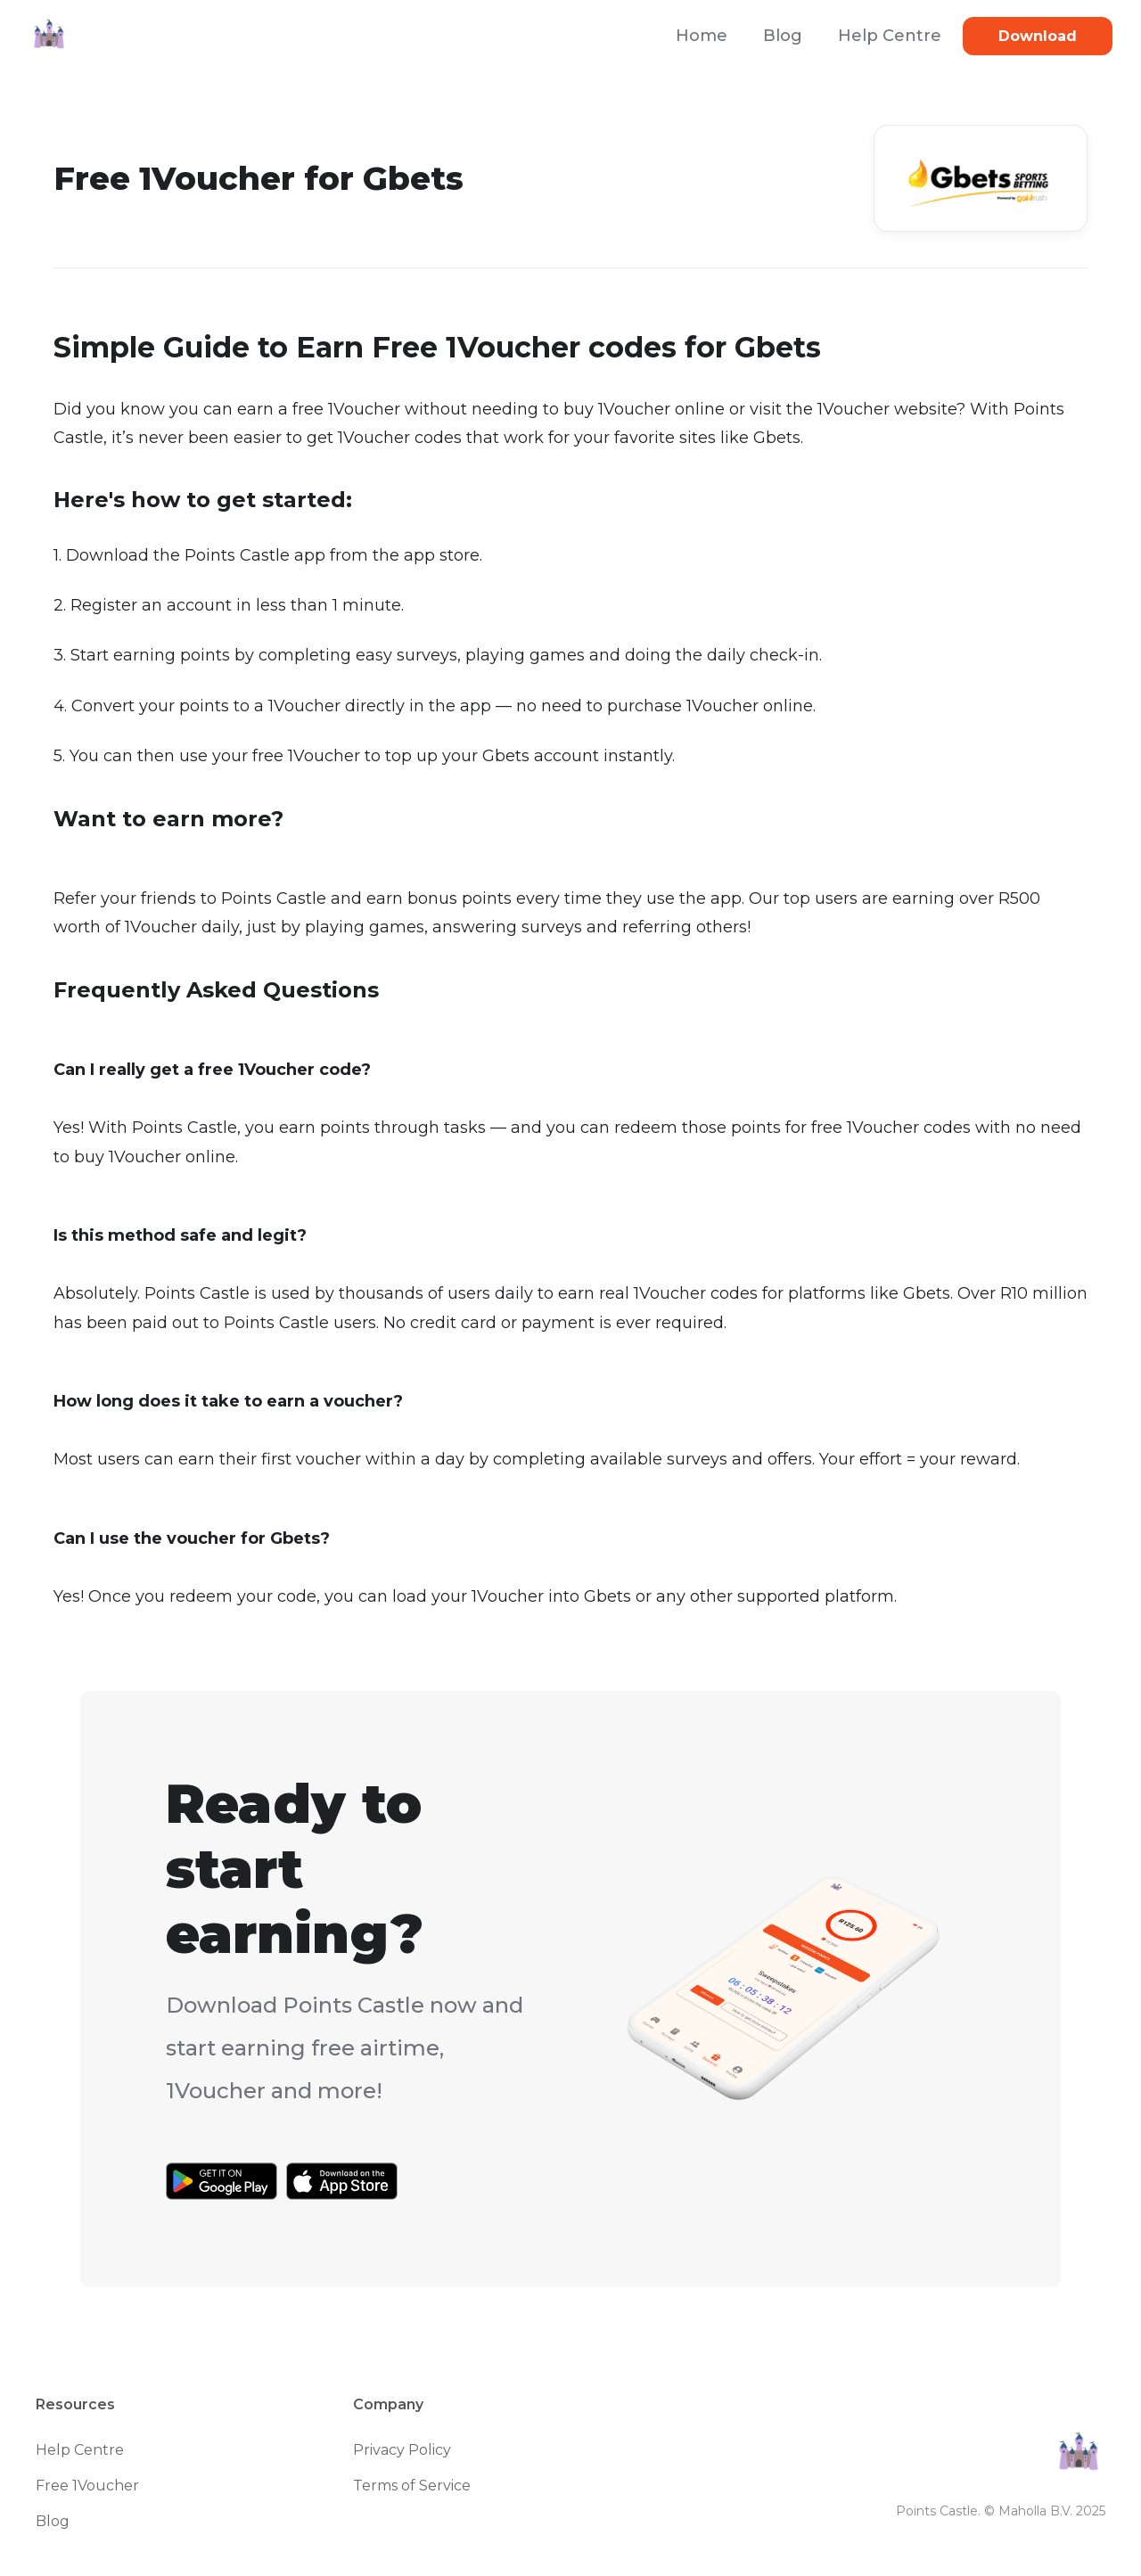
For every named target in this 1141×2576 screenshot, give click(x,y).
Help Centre (889, 35)
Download (1037, 36)
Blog (782, 35)
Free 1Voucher (87, 2485)
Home (701, 35)
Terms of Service (412, 2485)
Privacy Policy (402, 2449)
